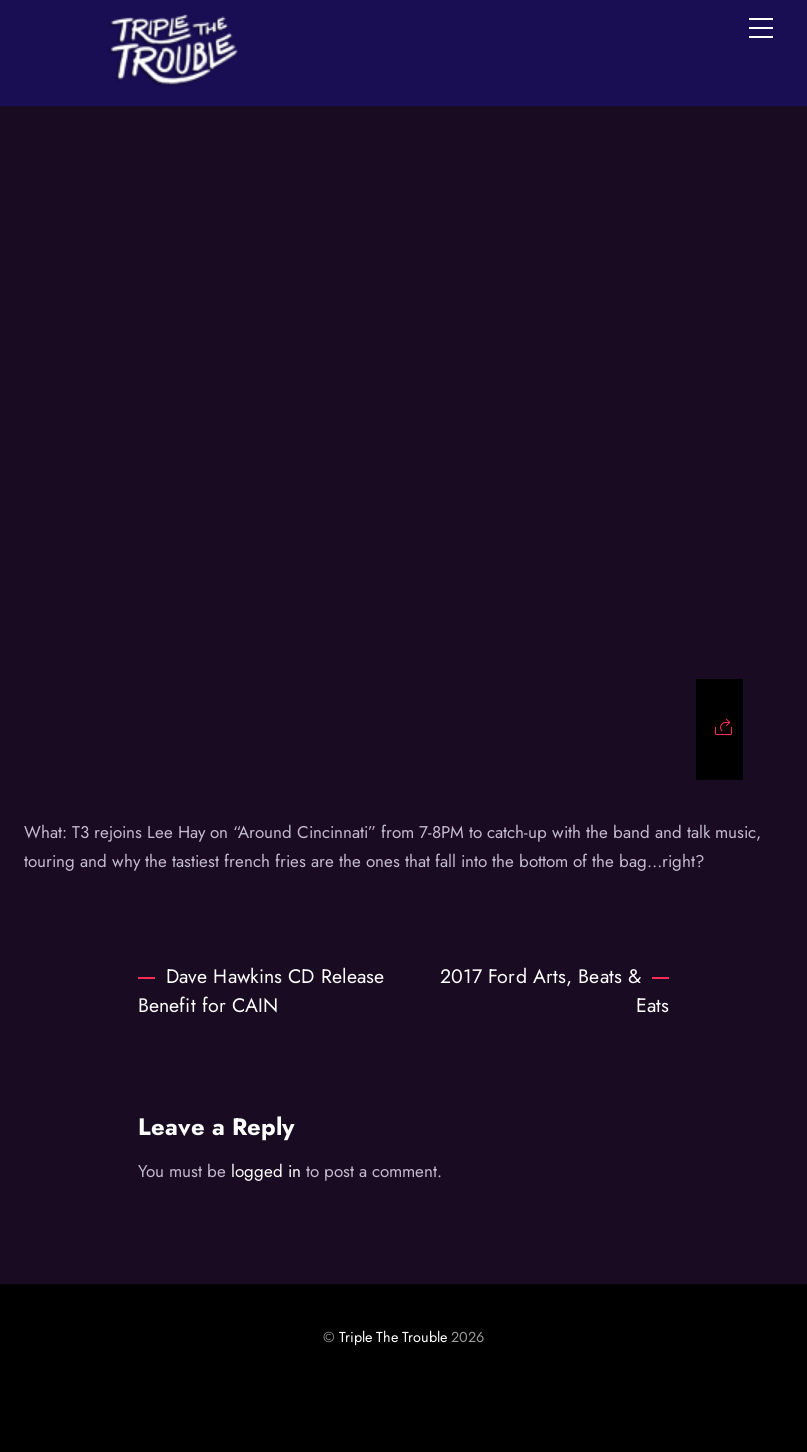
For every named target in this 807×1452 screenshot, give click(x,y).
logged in (266, 1171)
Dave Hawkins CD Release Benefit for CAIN (261, 990)
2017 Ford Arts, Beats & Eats (554, 990)
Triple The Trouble (393, 1337)
